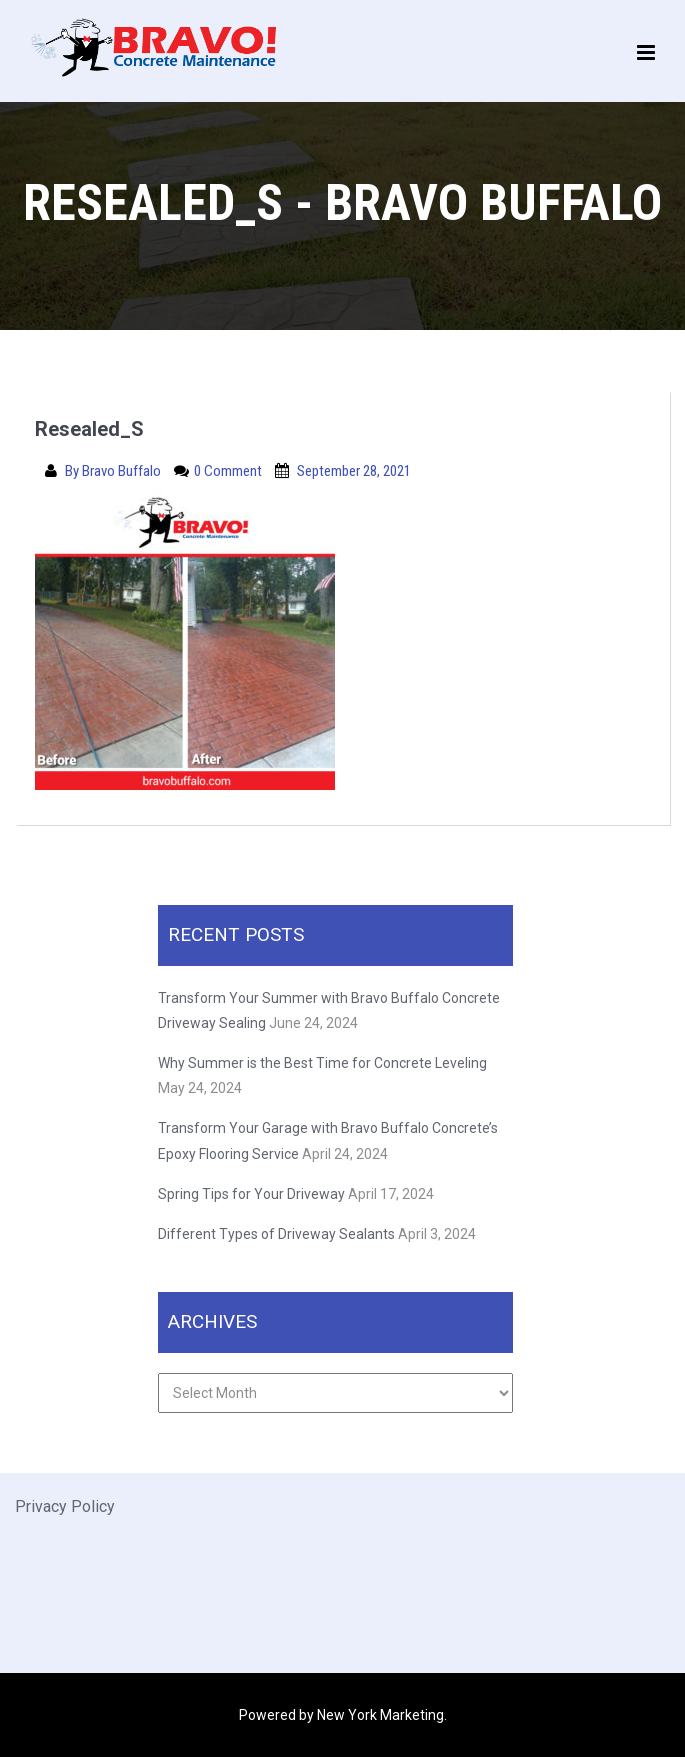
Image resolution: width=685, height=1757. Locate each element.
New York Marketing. (382, 1715)
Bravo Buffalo (123, 471)
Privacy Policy (65, 1506)
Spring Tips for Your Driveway (251, 1194)
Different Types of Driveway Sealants (276, 1234)
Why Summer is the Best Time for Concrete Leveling (324, 1063)
